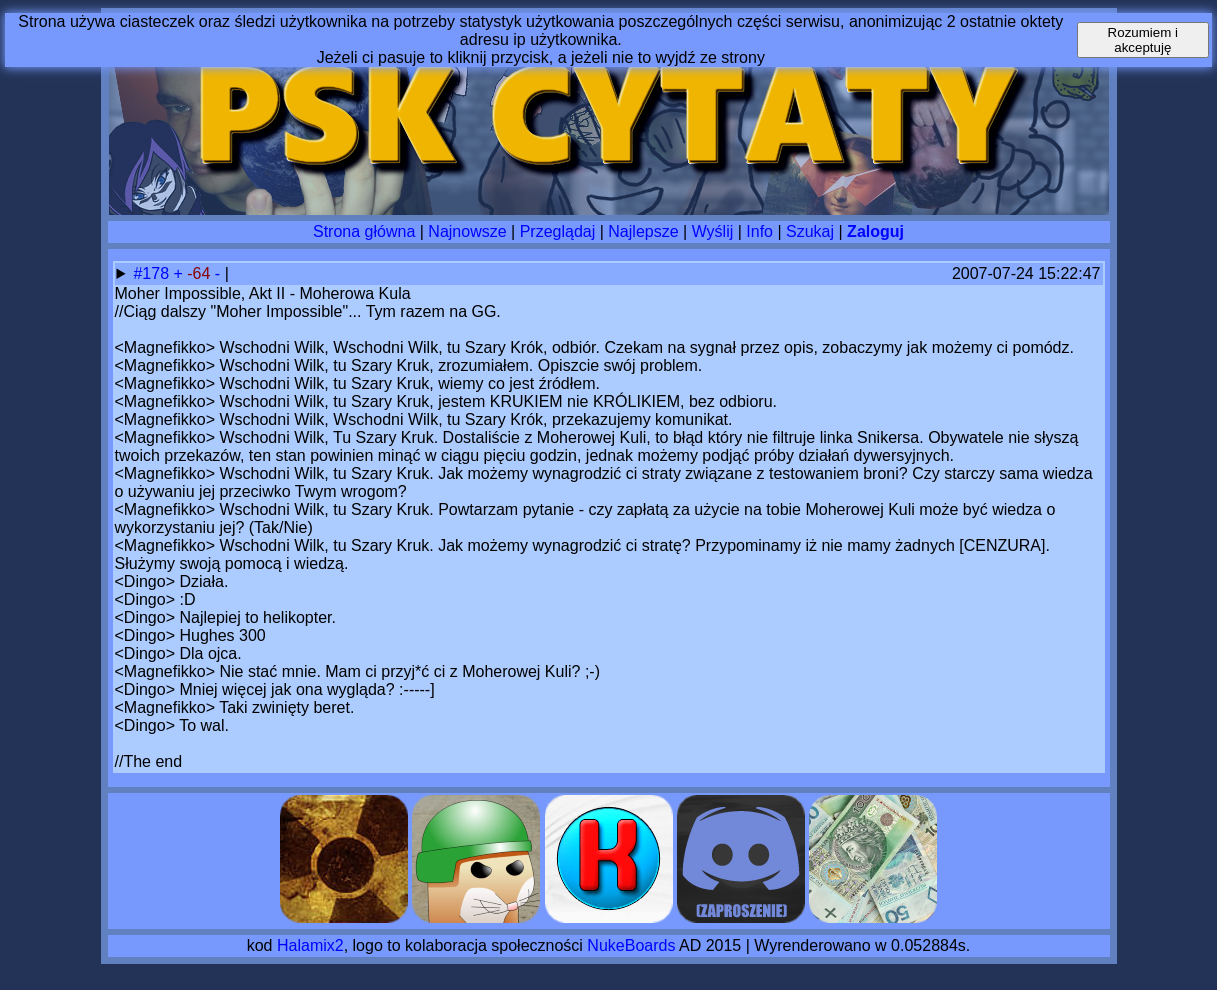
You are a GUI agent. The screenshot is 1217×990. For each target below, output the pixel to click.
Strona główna (364, 231)
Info (759, 231)
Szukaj (810, 231)
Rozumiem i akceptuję (1143, 40)
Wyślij (713, 231)
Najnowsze (467, 231)
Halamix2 (310, 945)
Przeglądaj (558, 231)
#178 (153, 273)
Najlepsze (643, 231)
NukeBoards (631, 945)
